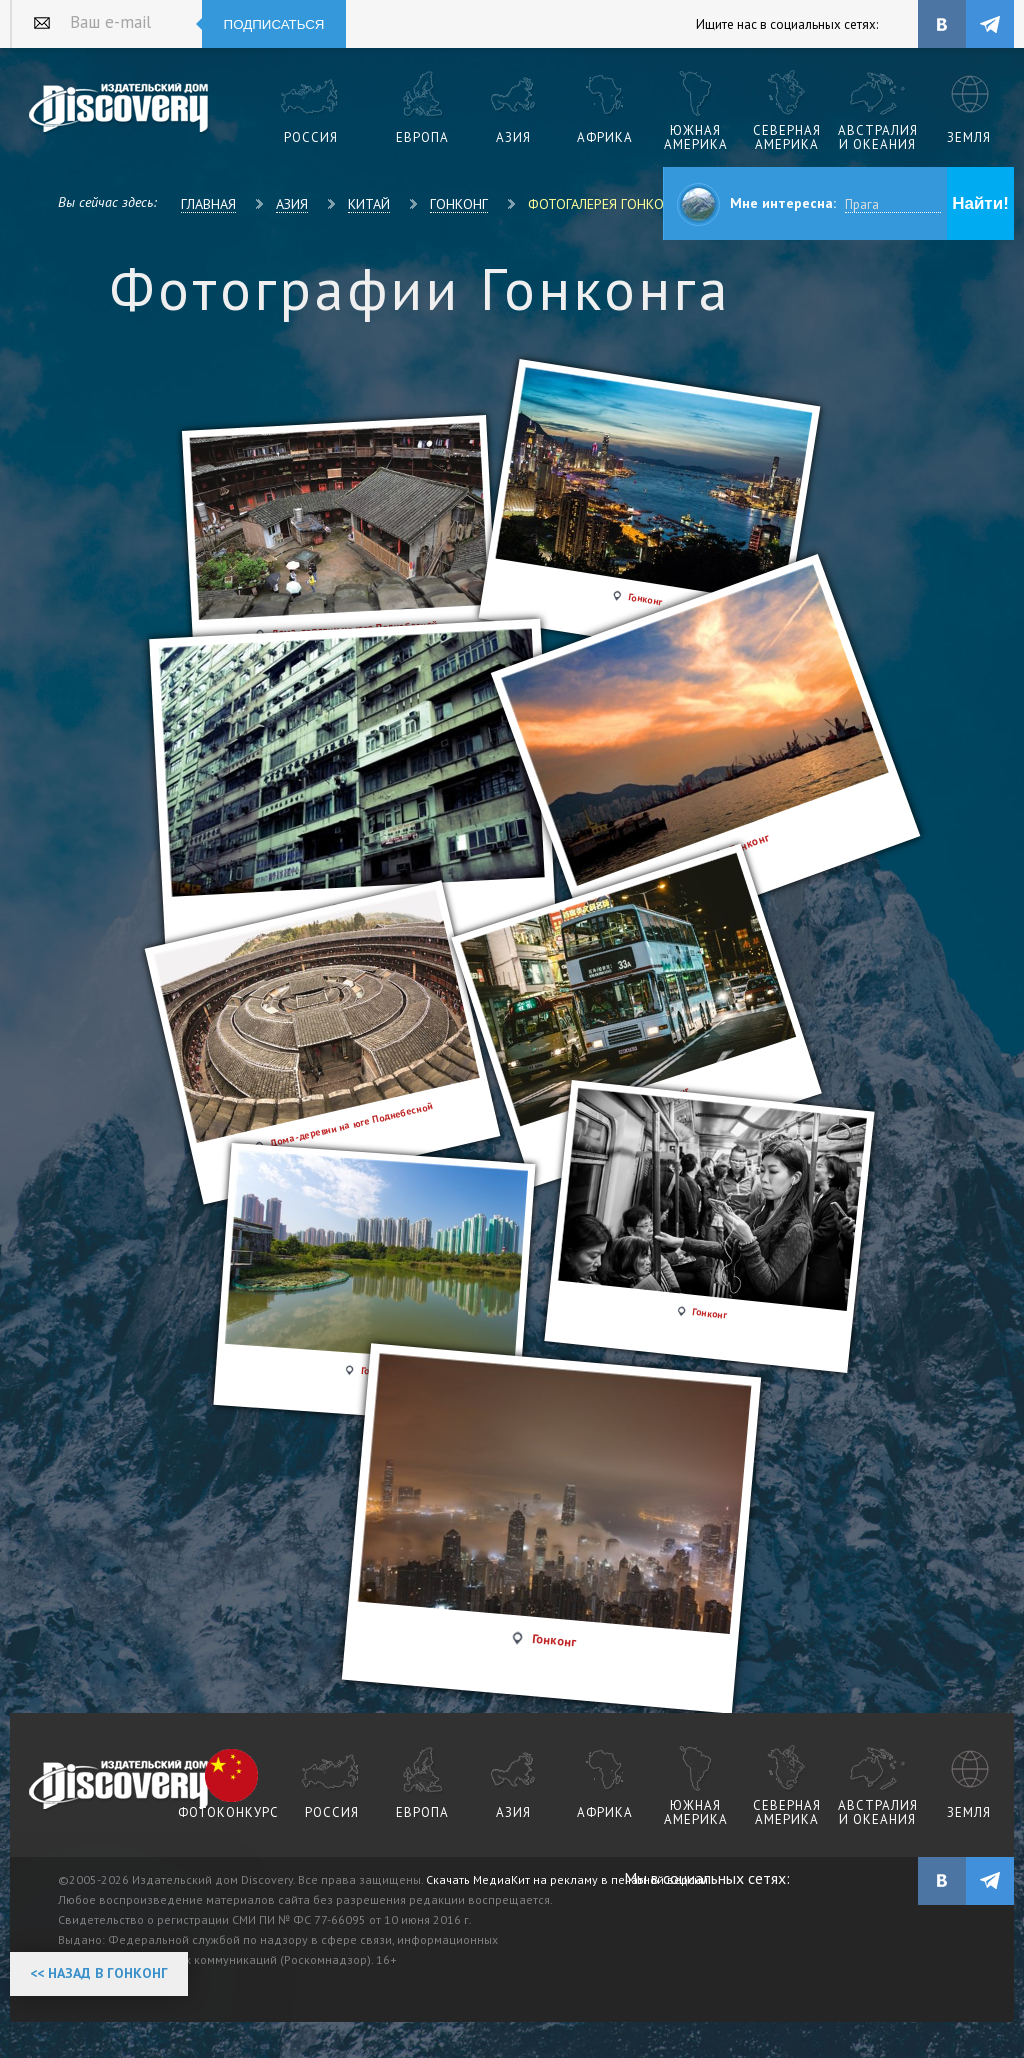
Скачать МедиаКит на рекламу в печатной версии (567, 1879)
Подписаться (274, 24)
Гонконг (459, 204)
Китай (369, 204)
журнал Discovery (119, 1786)
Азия (292, 204)
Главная (208, 204)
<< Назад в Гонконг (99, 1973)
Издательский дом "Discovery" (119, 109)
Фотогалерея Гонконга (607, 204)
